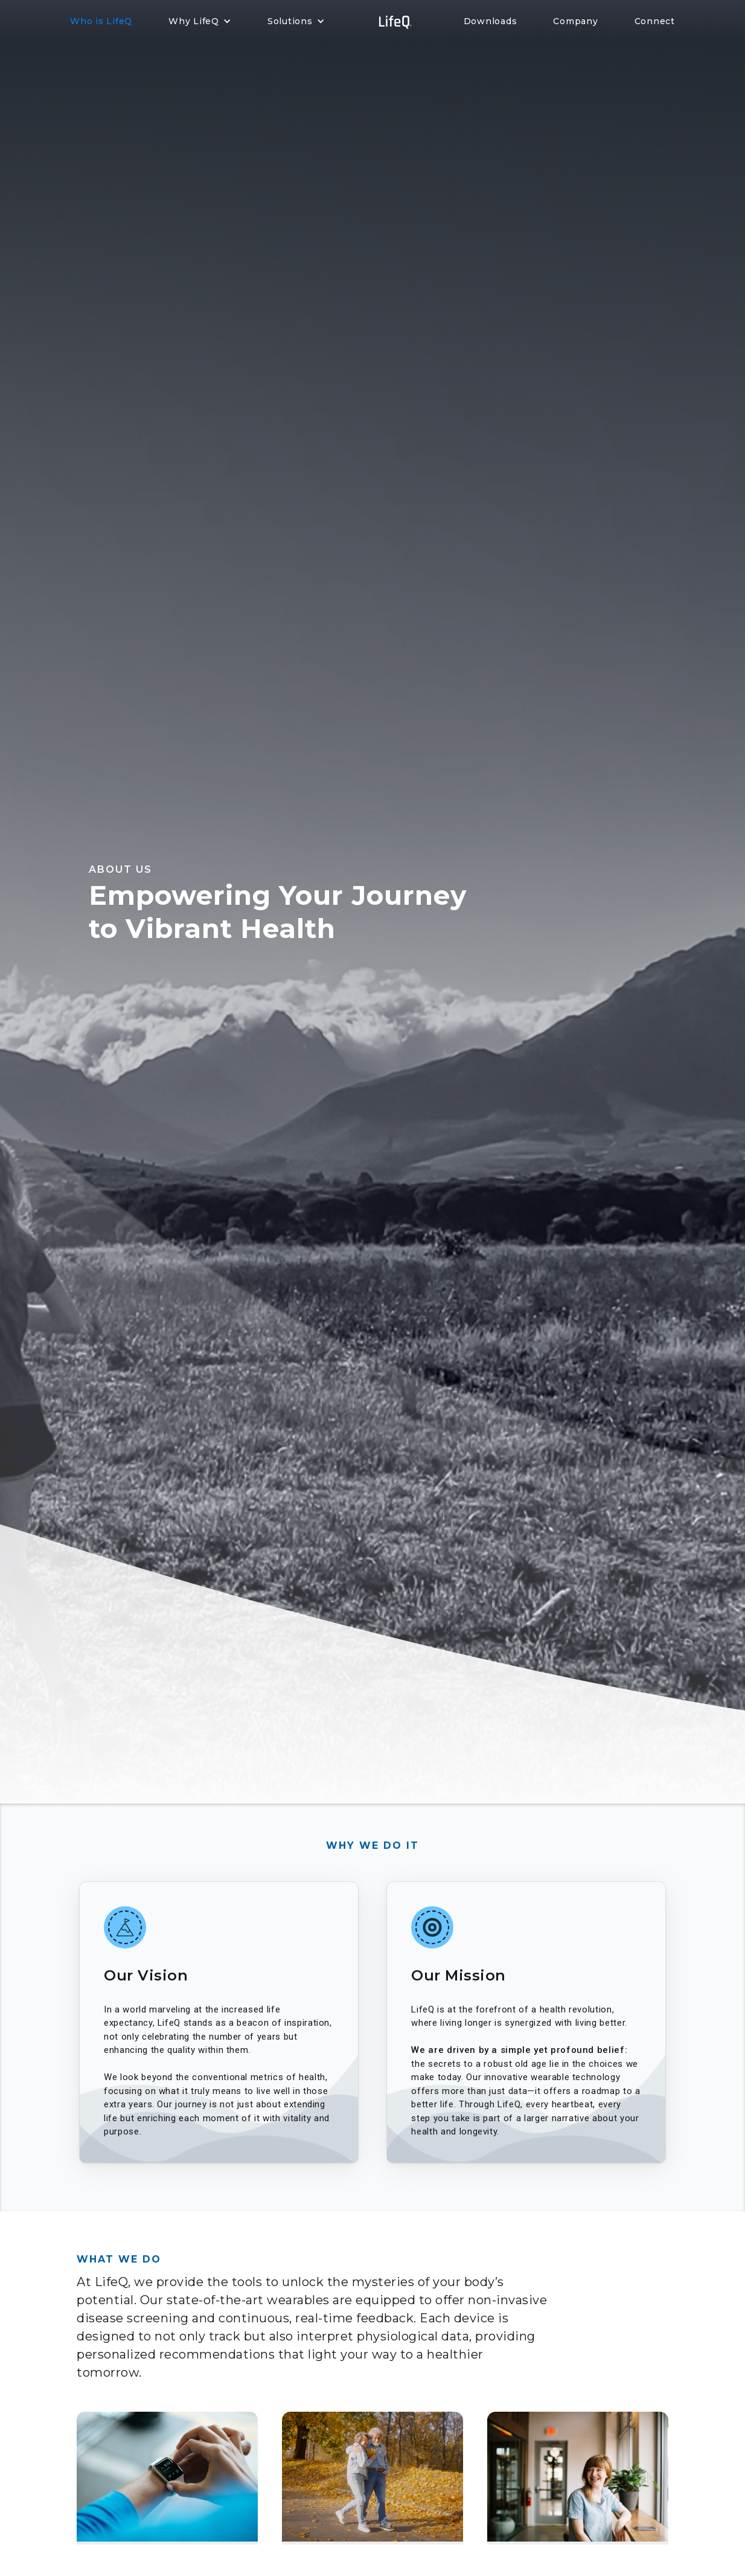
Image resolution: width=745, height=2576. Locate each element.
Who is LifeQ (101, 21)
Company (575, 21)
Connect (655, 21)
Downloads (490, 21)
